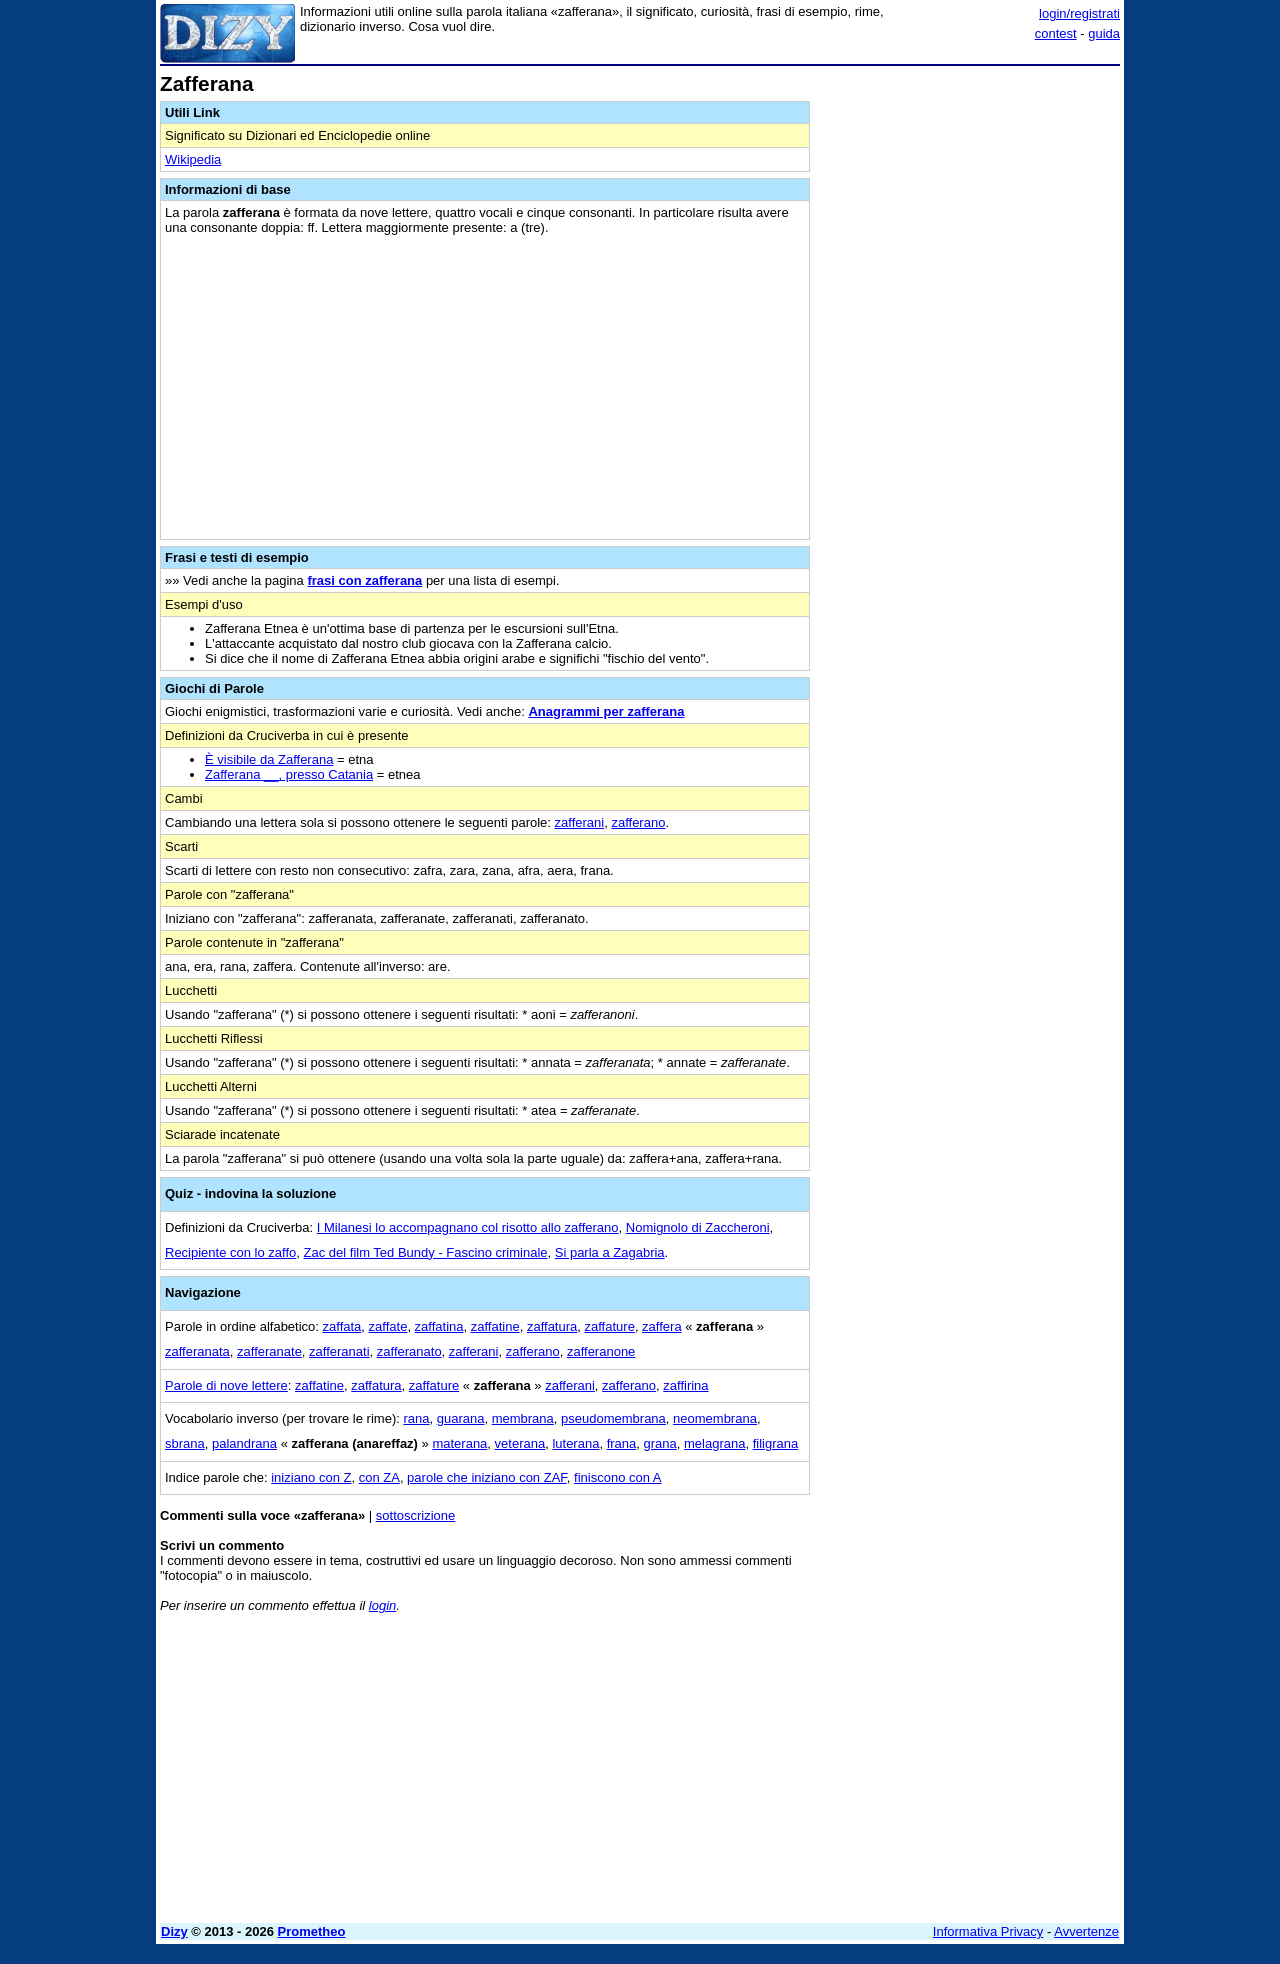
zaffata (342, 1326)
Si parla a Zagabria (610, 1252)
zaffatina (439, 1326)
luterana (575, 1443)
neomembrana (715, 1418)
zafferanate (269, 1351)
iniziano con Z (311, 1477)
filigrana (776, 1443)
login (382, 1605)
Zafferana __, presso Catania (289, 774)
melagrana (714, 1443)
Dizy (174, 1931)
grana (660, 1443)
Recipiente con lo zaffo (230, 1252)
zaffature (610, 1326)
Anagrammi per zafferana (606, 711)
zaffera (662, 1326)
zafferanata (197, 1351)
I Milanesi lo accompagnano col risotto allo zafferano (468, 1227)
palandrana (244, 1443)
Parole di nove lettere (226, 1385)
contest (1056, 33)
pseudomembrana (613, 1418)
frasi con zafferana (364, 580)
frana (622, 1443)
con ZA (379, 1477)
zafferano (638, 822)
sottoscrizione (415, 1515)
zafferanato (409, 1351)
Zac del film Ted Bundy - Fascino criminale (426, 1252)
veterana (520, 1443)
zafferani (580, 822)
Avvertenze (1086, 1931)
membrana (523, 1418)
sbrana (185, 1443)
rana (416, 1418)
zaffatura (552, 1326)
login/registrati (1079, 13)
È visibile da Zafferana (269, 759)
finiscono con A (617, 1477)
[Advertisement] (970, 373)
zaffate (388, 1326)
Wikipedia (193, 159)
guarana (461, 1418)
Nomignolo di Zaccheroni (698, 1227)
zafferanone (601, 1351)
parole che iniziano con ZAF (487, 1477)
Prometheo (312, 1931)
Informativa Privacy (988, 1931)
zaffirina (685, 1385)
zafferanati (339, 1351)
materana (459, 1443)
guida (1104, 33)
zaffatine (495, 1326)
